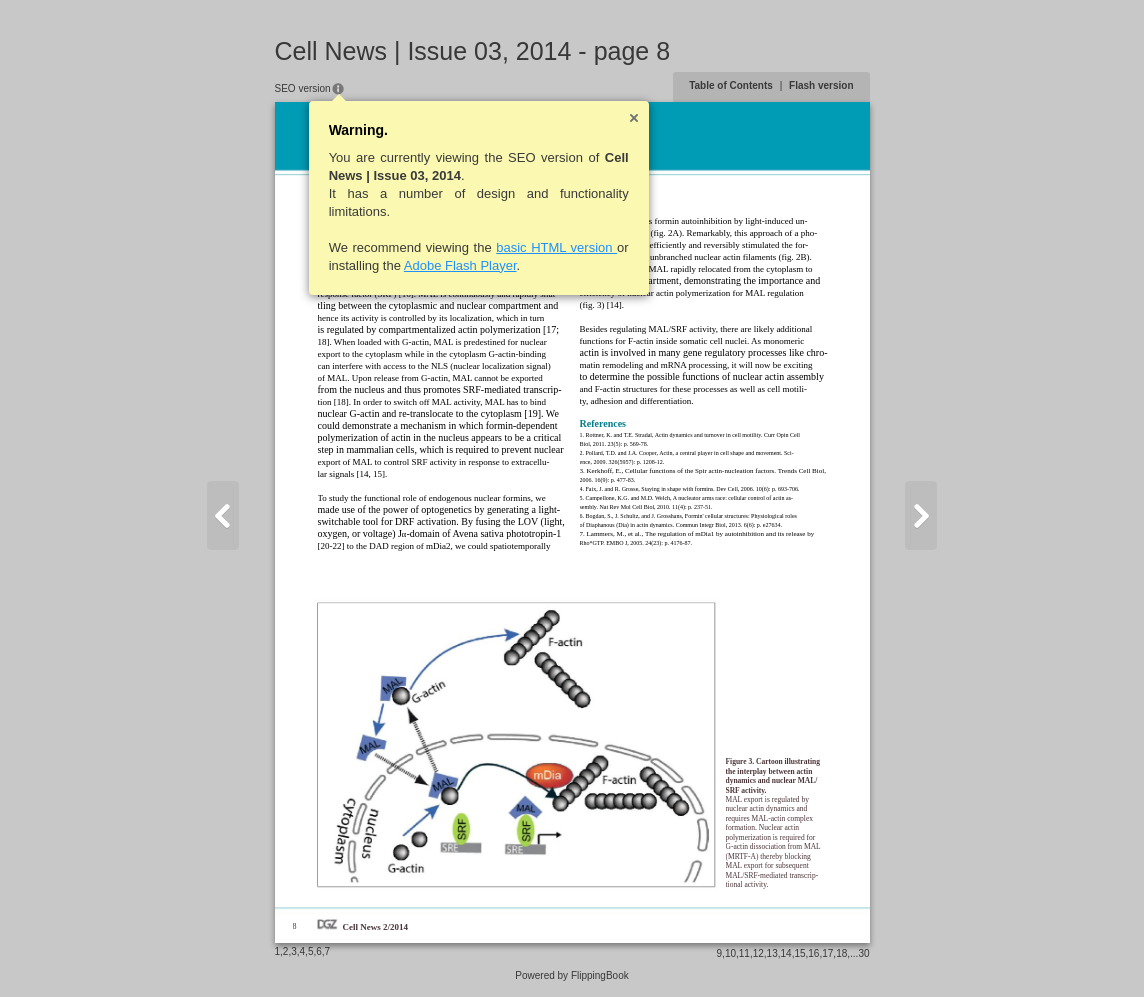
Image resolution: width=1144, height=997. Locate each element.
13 (772, 953)
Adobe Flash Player (460, 265)
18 (841, 953)
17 (827, 953)
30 (863, 953)
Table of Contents (731, 85)
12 (758, 953)
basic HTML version (556, 247)
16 (813, 953)
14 (786, 953)
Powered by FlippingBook (571, 975)
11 (744, 953)
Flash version (821, 85)
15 (799, 953)
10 (730, 953)
